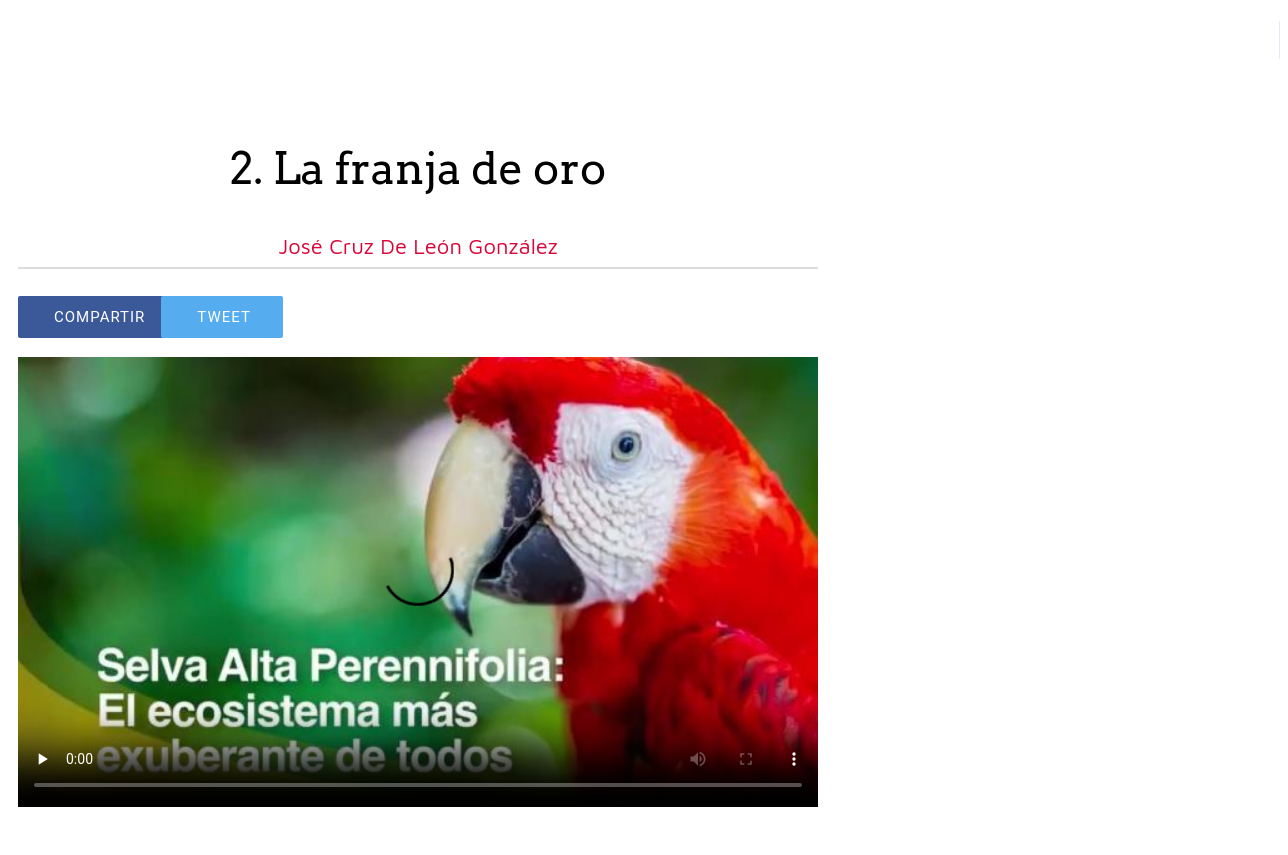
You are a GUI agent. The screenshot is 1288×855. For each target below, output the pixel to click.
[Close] (40, 40)
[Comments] (794, 317)
